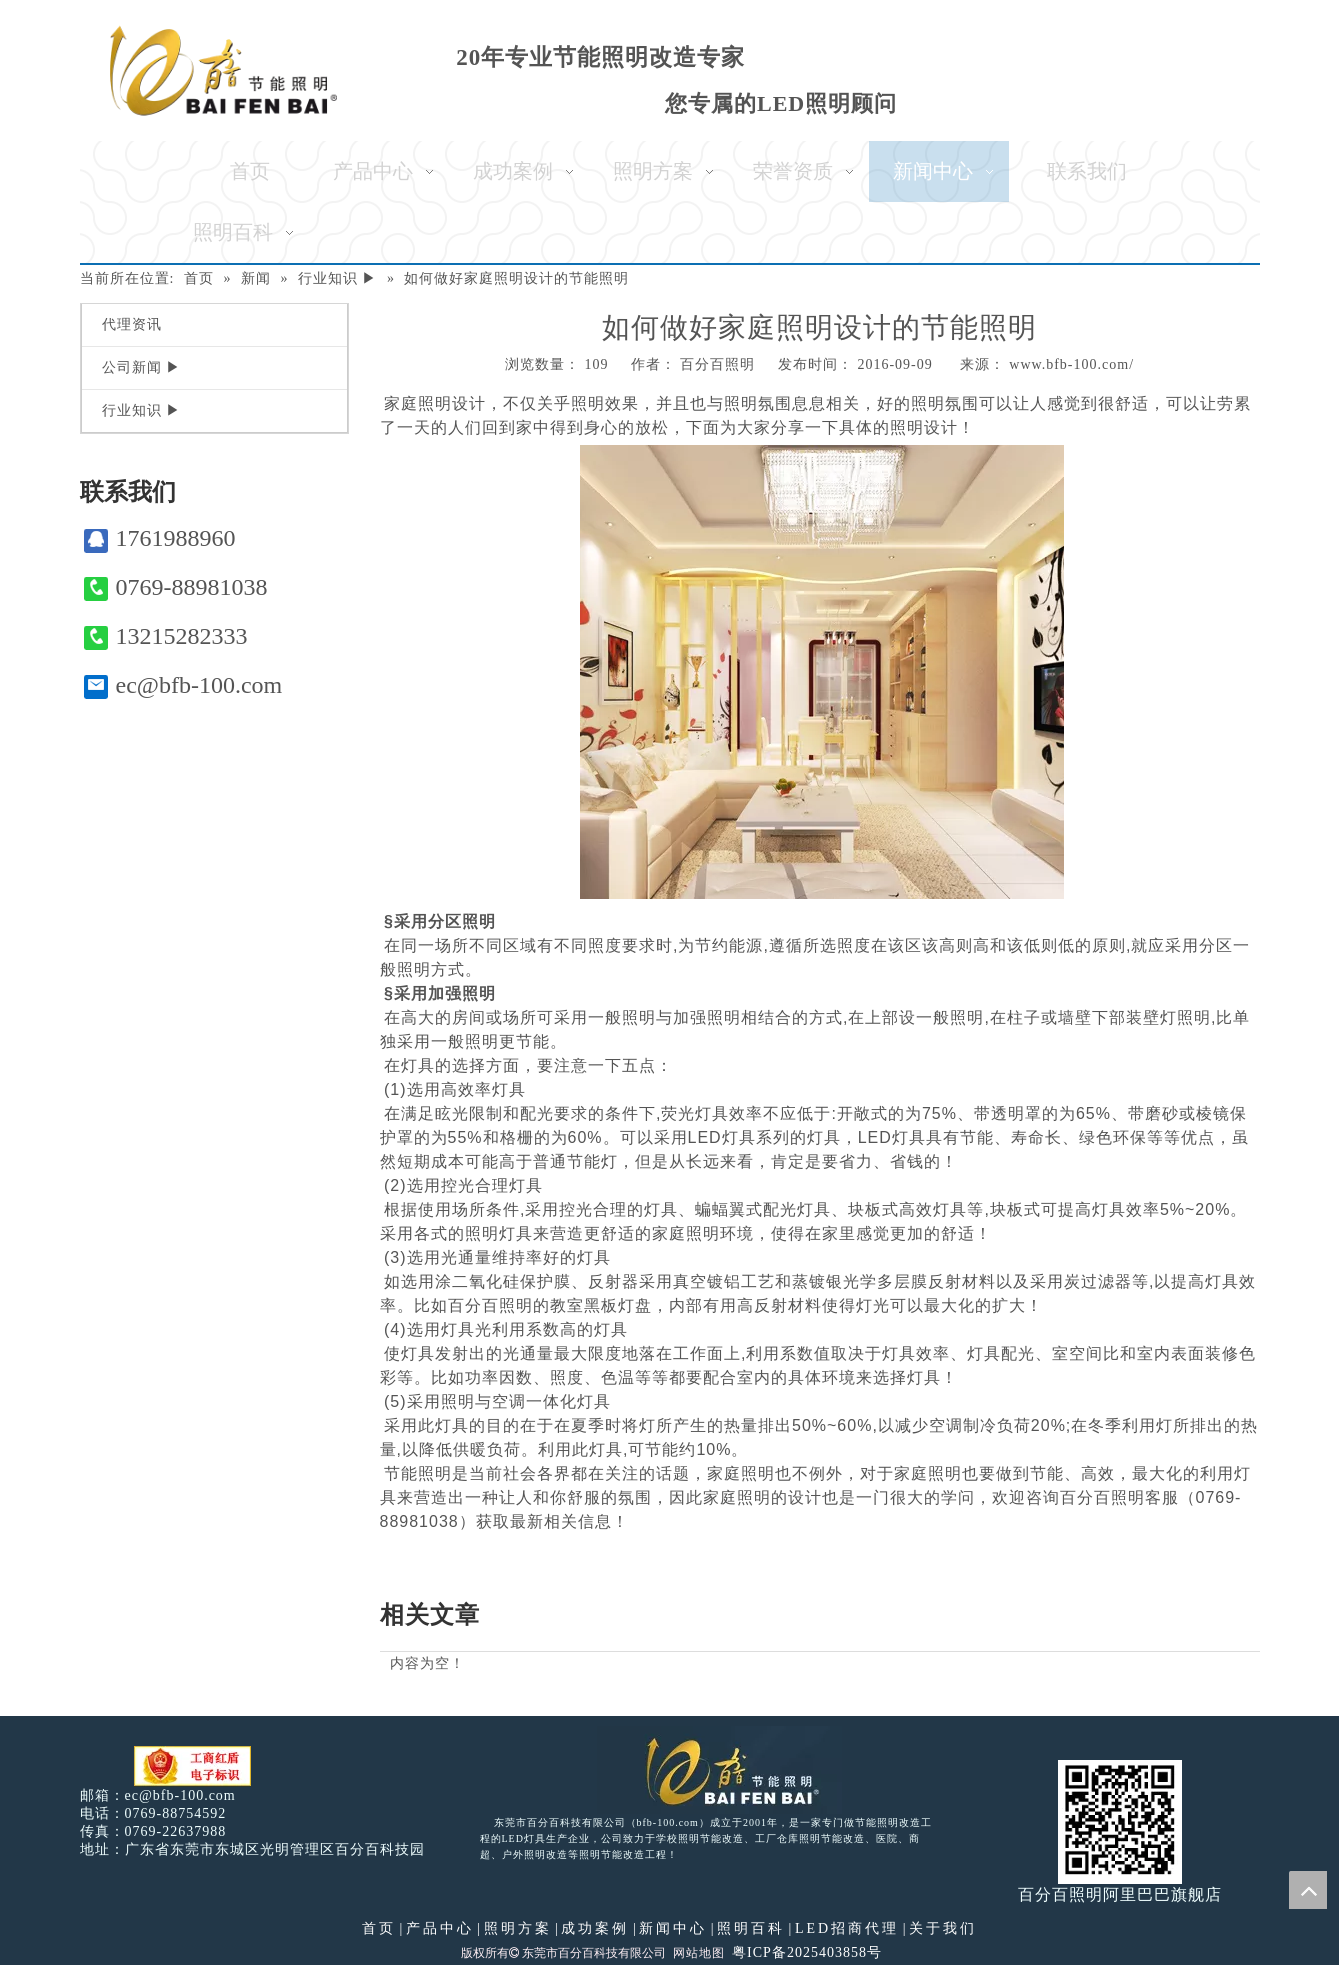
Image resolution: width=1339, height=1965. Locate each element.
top (1308, 1890)
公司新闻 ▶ (142, 367)
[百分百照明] (223, 70)
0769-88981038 (176, 587)
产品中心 (440, 1928)
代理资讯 (132, 324)
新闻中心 (673, 1928)
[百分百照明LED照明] (719, 1770)
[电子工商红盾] (192, 1766)
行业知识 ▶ (142, 410)
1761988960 (160, 538)
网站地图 (699, 1953)
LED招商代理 (847, 1928)
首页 (379, 1928)
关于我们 (943, 1928)
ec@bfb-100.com (183, 685)
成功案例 (595, 1928)
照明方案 (518, 1928)
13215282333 (166, 636)
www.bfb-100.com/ (1071, 364)
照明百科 (751, 1928)
